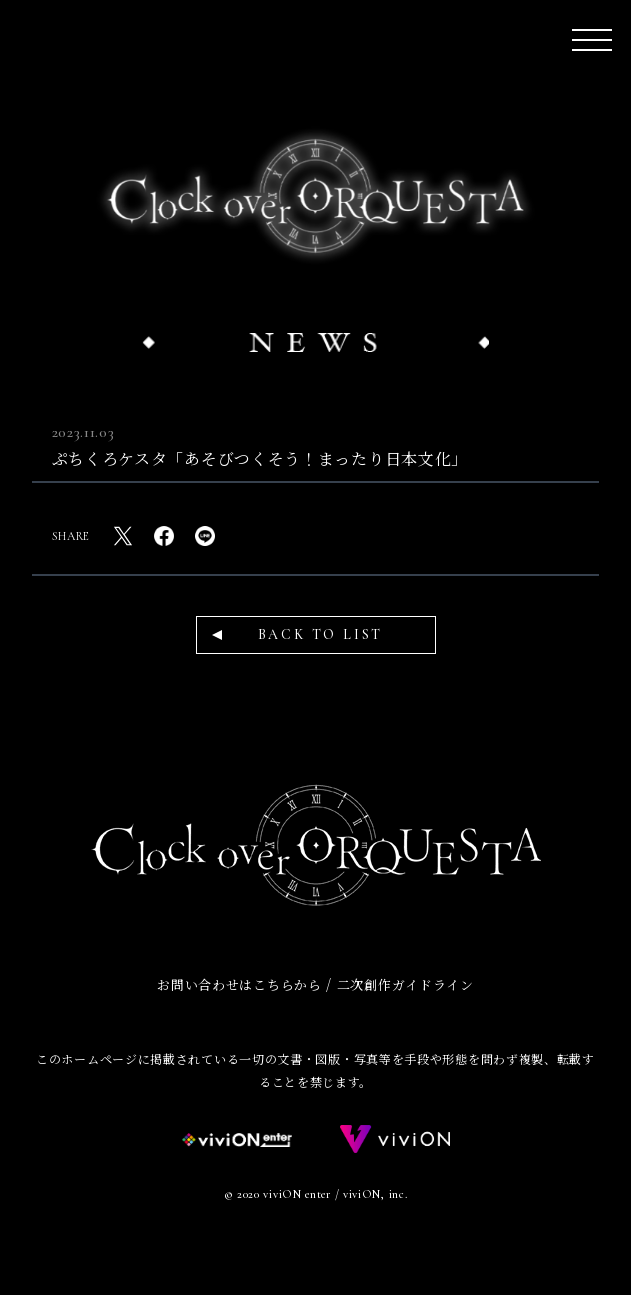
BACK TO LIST (321, 634)
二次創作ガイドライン (405, 984)
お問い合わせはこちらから (239, 984)
